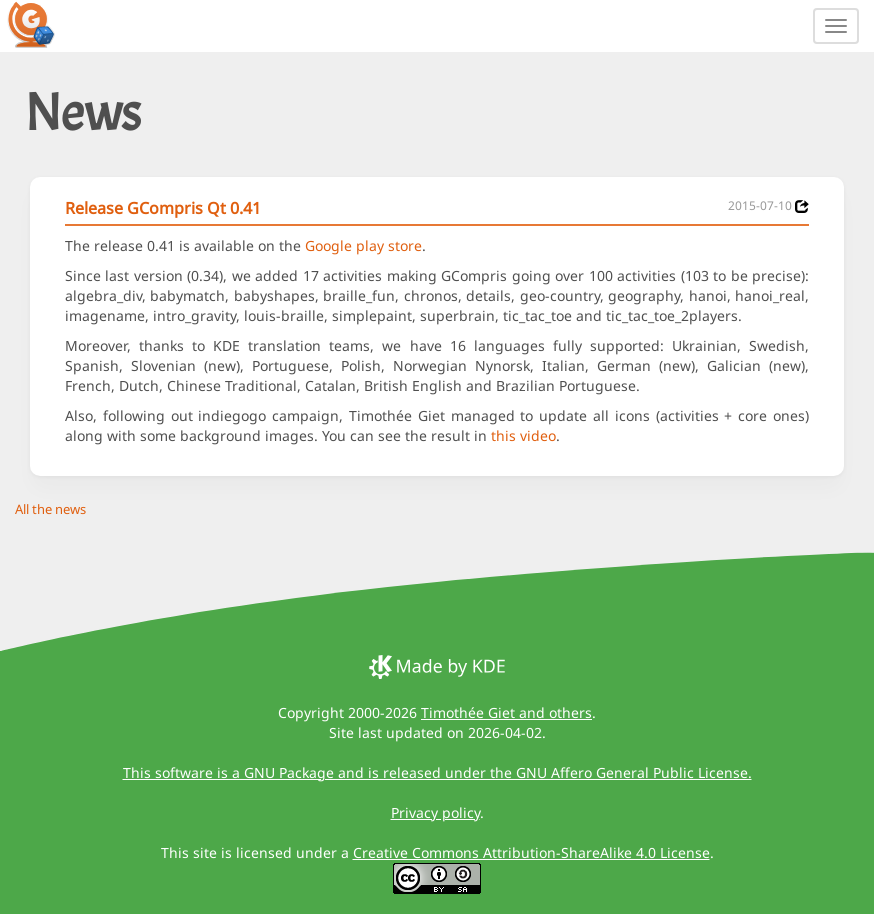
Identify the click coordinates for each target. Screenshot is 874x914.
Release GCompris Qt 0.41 (163, 208)
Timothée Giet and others (506, 712)
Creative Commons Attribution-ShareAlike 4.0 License (531, 852)
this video (523, 435)
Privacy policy (435, 812)
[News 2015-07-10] (802, 206)
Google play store (363, 245)
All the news (50, 509)
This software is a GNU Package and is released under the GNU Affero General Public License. (437, 772)
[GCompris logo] (43, 24)
